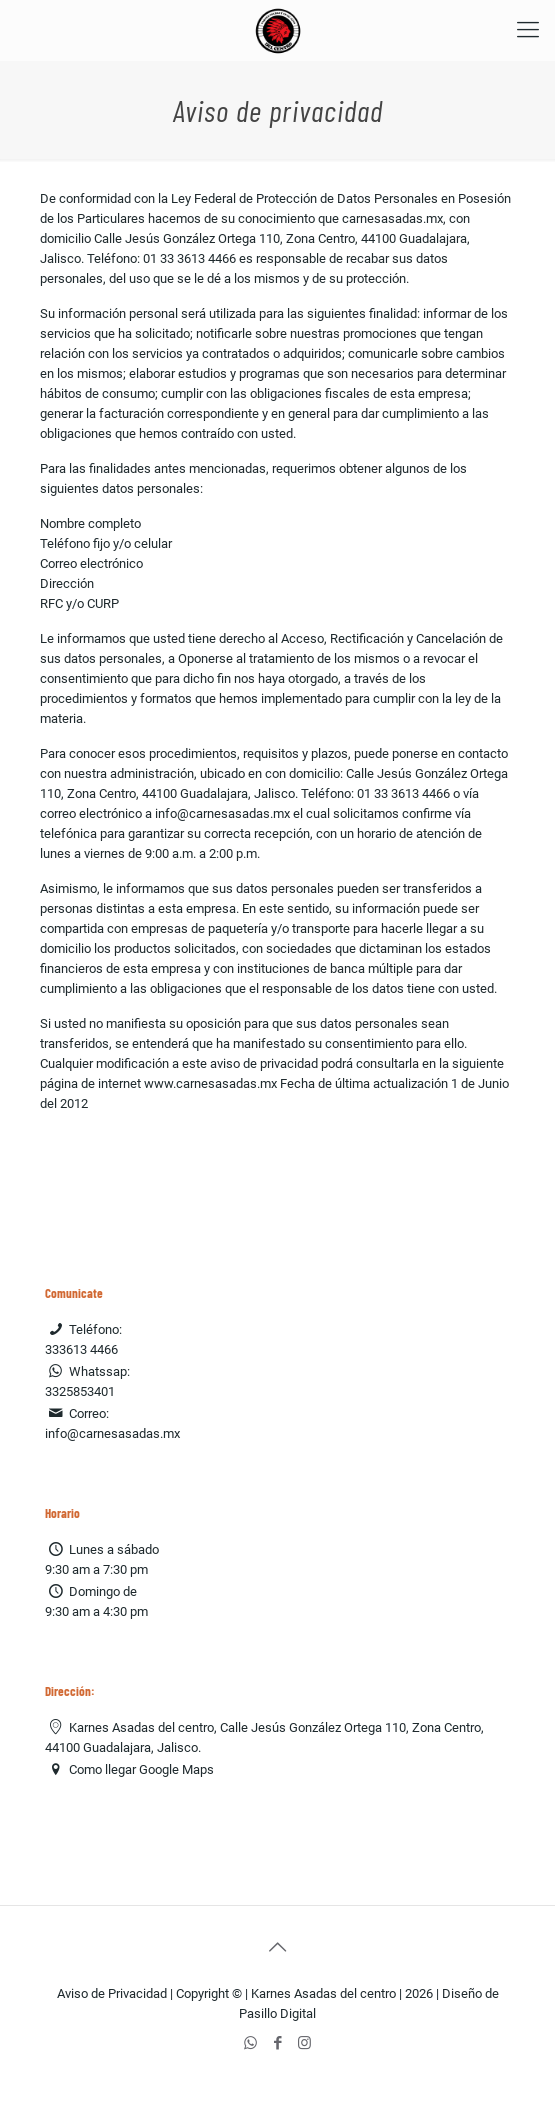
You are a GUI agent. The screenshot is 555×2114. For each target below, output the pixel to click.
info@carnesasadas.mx (112, 1433)
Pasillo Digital (277, 2013)
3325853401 (80, 1391)
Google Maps (176, 1769)
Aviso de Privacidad (112, 1993)
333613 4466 (81, 1349)
